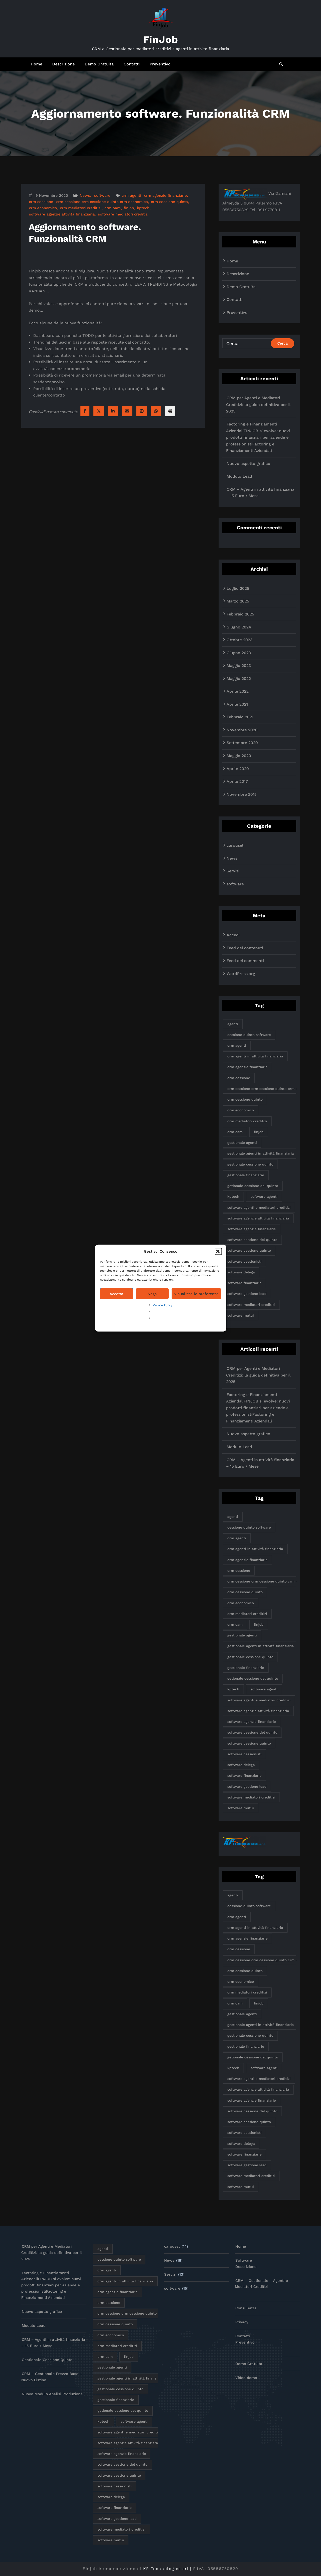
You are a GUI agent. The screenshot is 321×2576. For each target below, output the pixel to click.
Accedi (233, 935)
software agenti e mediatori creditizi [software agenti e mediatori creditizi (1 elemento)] (259, 1207)
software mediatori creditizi (123, 214)
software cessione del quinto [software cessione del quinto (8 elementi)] (252, 1240)
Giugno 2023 (239, 652)
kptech (143, 208)
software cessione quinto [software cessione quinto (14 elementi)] (249, 1250)
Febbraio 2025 (240, 614)
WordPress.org (241, 973)
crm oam (112, 208)
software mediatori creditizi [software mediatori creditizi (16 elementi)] (251, 1305)
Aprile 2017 (237, 781)
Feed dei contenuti (245, 948)
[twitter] (98, 411)
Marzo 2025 (238, 601)
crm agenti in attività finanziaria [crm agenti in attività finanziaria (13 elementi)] (255, 1056)
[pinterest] (141, 411)
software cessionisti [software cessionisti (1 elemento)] (244, 1261)
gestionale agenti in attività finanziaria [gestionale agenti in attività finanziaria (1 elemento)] (260, 1153)
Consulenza (246, 2308)
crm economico (43, 208)
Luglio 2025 (238, 588)
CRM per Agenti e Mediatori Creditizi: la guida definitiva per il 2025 (258, 404)
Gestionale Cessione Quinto (47, 2360)
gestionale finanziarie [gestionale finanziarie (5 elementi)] (245, 1175)
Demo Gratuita (99, 64)
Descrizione (63, 64)
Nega (152, 1294)
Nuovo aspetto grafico (248, 463)
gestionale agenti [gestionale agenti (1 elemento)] (242, 1143)
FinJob (160, 39)
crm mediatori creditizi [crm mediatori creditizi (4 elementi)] (247, 1121)
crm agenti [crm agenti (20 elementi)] (236, 1045)
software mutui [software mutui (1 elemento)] (240, 1315)
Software (243, 2260)
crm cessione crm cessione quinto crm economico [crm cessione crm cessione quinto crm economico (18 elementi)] (270, 1089)
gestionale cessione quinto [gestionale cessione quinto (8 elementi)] (250, 1164)
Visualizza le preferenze (196, 1294)
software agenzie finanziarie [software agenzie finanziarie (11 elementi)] (251, 1229)
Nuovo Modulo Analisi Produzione (52, 2394)
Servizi (233, 871)
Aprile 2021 (237, 704)
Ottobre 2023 (239, 639)
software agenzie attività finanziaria (62, 214)
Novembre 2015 (242, 794)
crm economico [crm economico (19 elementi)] (240, 1110)
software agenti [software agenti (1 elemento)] (264, 1196)
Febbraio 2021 (240, 717)
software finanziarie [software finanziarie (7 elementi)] (244, 1283)
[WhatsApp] (156, 411)
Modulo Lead (239, 476)
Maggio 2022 (239, 678)
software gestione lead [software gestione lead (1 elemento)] (247, 1294)
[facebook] (84, 411)
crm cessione (41, 201)
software (102, 195)
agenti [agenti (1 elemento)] (232, 1024)
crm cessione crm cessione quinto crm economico (102, 201)
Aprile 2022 (238, 691)
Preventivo (160, 64)
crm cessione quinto (169, 201)
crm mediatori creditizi (80, 208)
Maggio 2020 (239, 755)
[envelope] (127, 411)
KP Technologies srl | (167, 2568)
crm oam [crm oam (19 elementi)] (235, 1132)
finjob (129, 208)
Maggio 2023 (239, 665)
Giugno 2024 (239, 627)
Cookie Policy (162, 1305)
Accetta (116, 1294)
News (85, 195)
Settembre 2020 (242, 742)
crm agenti (131, 195)
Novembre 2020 (242, 730)
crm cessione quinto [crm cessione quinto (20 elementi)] (245, 1099)
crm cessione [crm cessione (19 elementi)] (238, 1078)
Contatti (132, 64)
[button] (218, 1251)
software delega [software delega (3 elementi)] (241, 1272)
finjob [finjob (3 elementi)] (259, 1132)
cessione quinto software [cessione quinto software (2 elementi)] (249, 1035)
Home (36, 64)
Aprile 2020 (238, 768)
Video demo (246, 2378)
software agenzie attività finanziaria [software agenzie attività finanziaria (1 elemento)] (258, 1218)
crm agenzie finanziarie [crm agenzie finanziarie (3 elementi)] (247, 1067)
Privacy (241, 2322)
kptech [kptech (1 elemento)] (233, 1196)
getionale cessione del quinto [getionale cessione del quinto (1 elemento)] (252, 1186)
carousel (235, 845)
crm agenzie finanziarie (165, 195)
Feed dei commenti (245, 960)
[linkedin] (113, 411)
